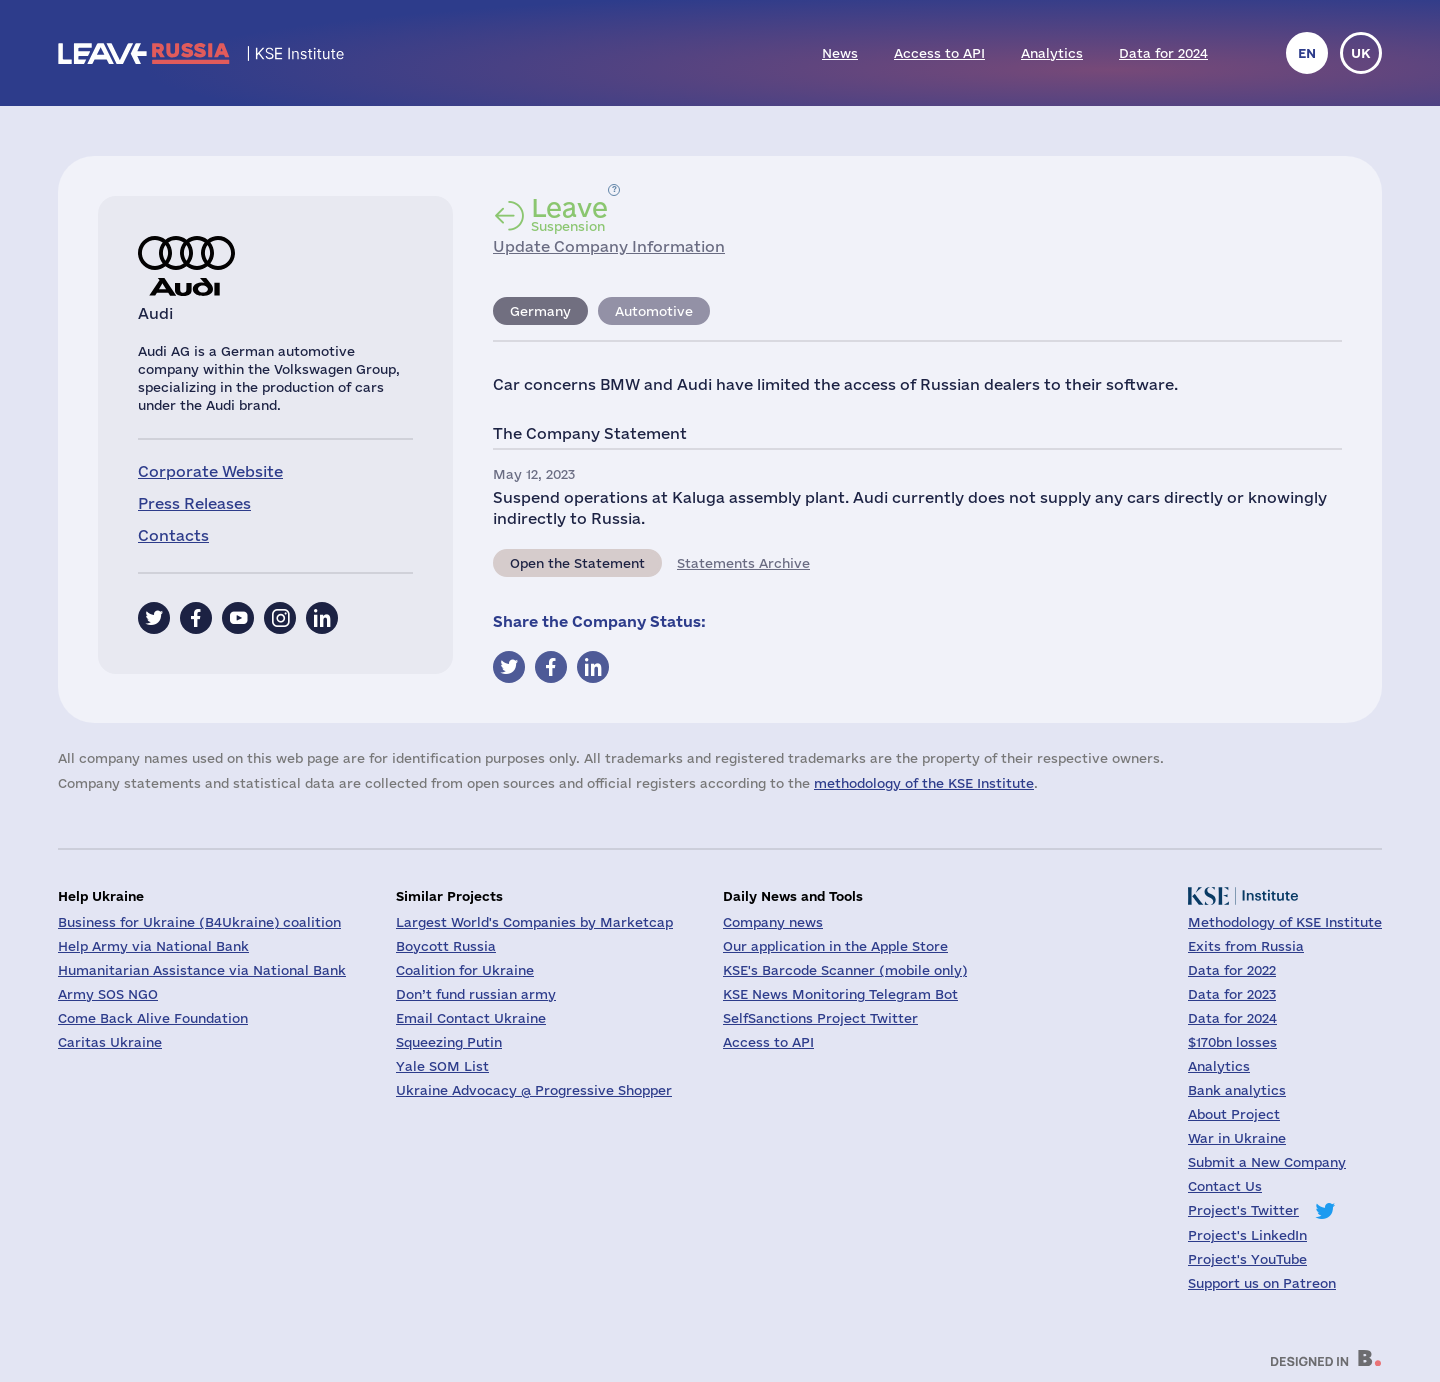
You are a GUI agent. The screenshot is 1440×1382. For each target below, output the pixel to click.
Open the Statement (577, 563)
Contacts (173, 535)
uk (1361, 53)
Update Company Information (609, 246)
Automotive (654, 311)
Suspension (569, 214)
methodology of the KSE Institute (924, 783)
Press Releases (194, 503)
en (1307, 53)
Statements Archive (743, 563)
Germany (540, 311)
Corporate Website (210, 471)
